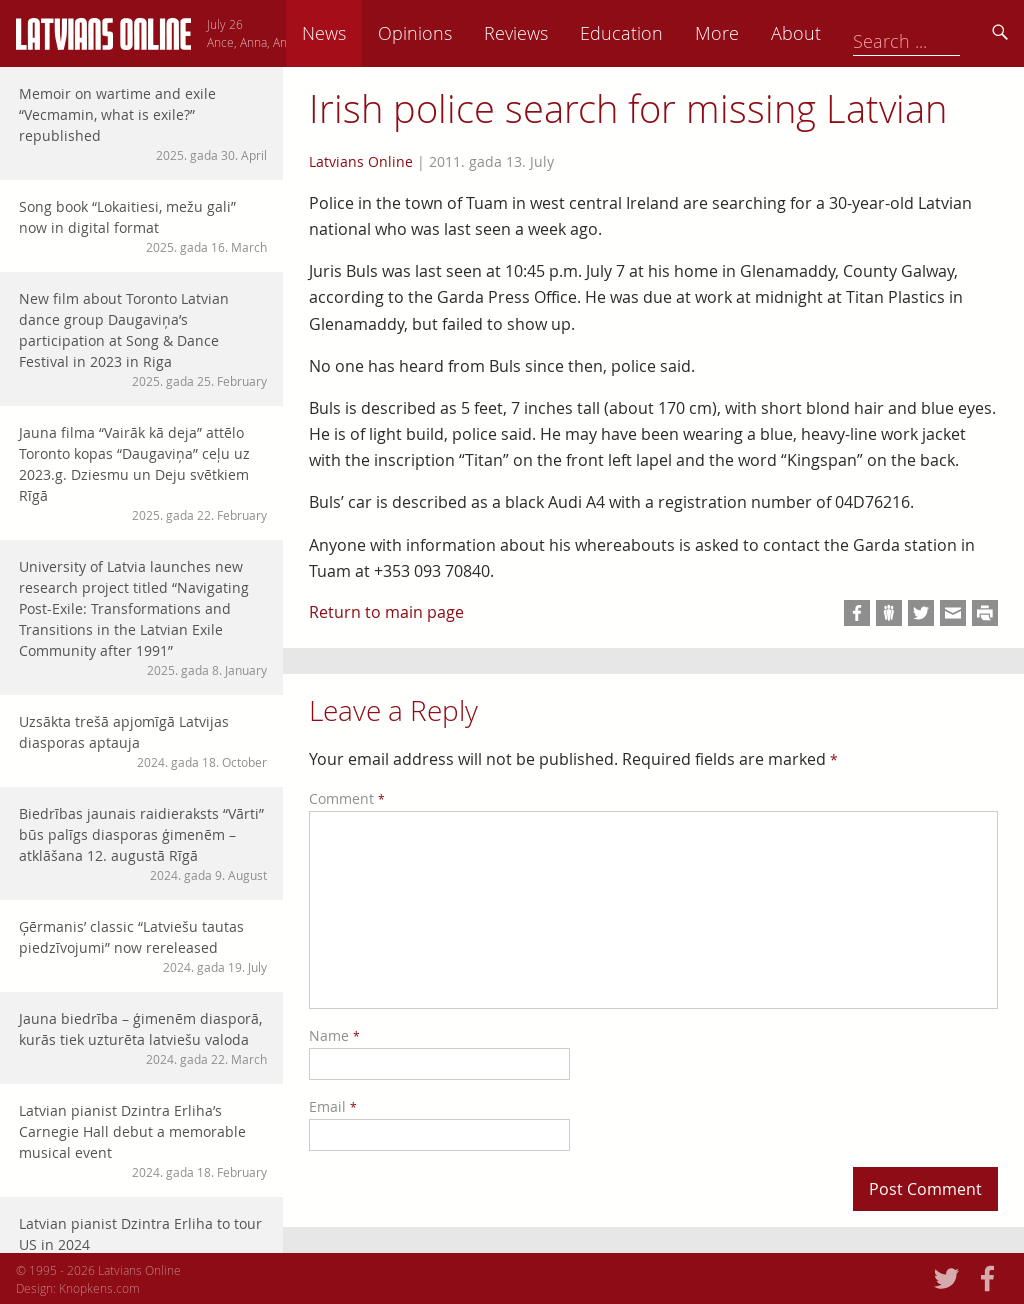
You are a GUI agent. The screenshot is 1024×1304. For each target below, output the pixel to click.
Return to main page (386, 612)
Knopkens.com (99, 1288)
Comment (347, 798)
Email (333, 1106)
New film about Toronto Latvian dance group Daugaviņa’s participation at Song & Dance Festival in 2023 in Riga (143, 339)
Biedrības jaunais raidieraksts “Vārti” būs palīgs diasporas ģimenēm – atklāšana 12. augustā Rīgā (143, 844)
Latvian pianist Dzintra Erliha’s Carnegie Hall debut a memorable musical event (143, 1141)
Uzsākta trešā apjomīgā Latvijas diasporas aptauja (143, 741)
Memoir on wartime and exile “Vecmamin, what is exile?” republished (143, 124)
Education (760, 33)
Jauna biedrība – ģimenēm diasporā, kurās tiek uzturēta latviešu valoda (143, 1038)
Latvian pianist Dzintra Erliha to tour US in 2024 (143, 1243)
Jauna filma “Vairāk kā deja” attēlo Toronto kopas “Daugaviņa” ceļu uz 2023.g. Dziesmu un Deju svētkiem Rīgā (143, 473)
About (935, 33)
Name (334, 1035)
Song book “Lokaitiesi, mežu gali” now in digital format (143, 226)
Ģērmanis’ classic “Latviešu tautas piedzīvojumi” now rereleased (143, 946)
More (856, 33)
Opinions (554, 33)
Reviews (655, 33)
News (463, 33)
